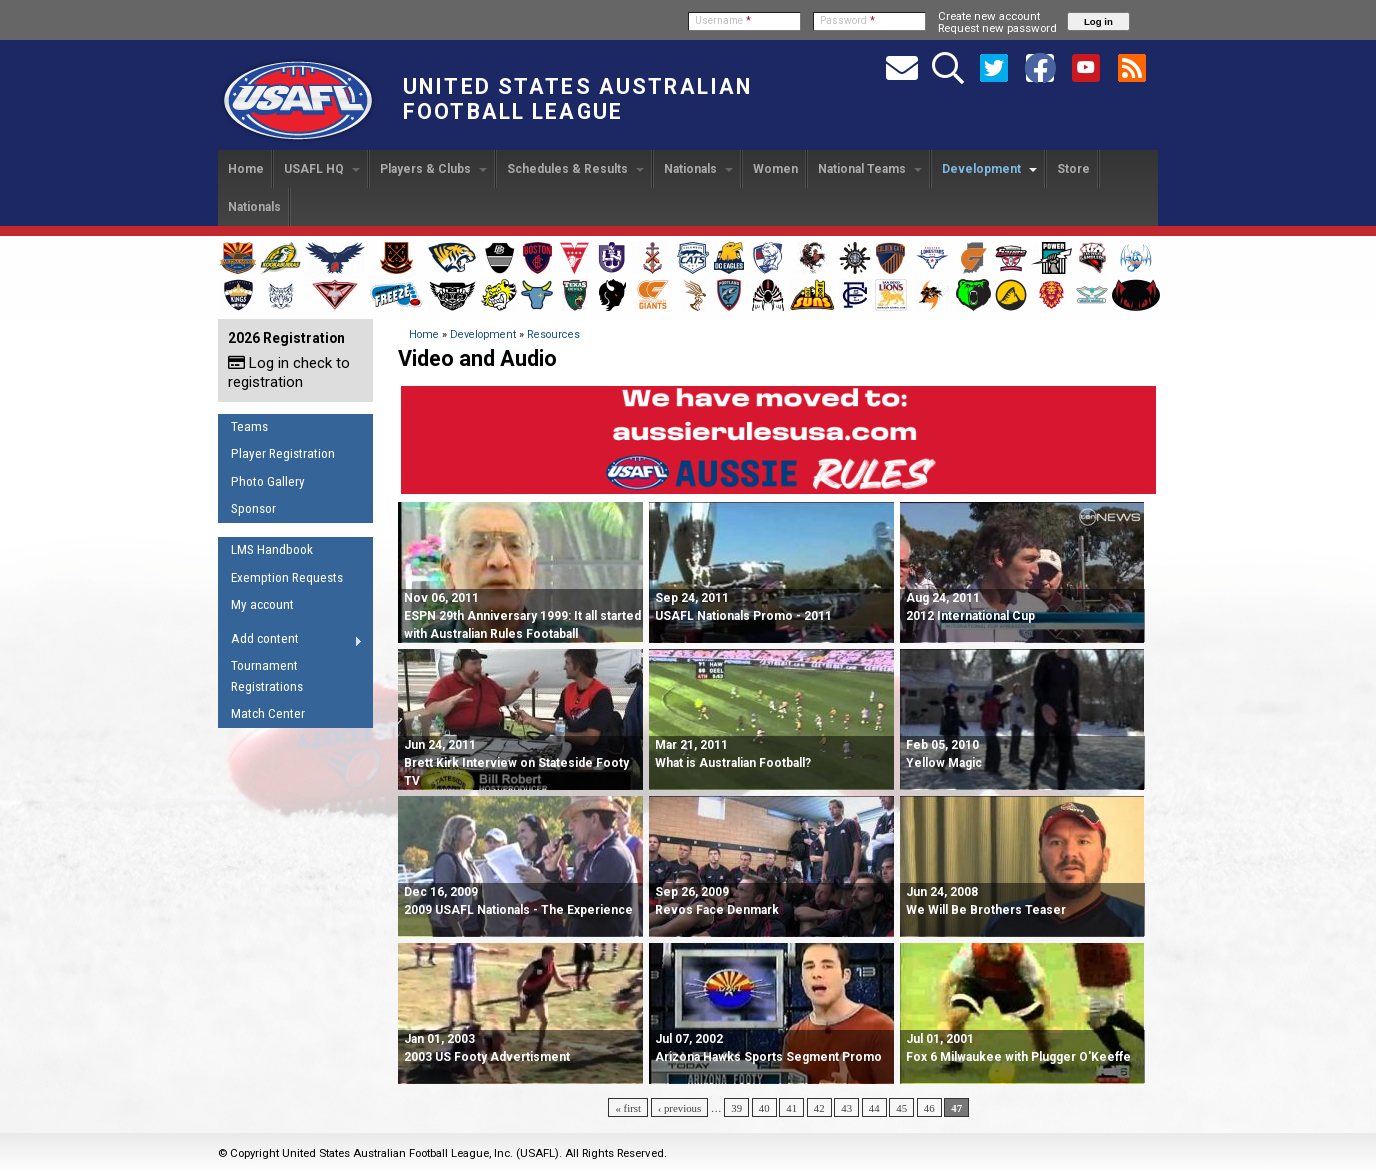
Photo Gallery (268, 481)
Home (246, 169)
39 (736, 1108)
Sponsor (253, 508)
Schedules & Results (575, 169)
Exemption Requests (287, 577)
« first (628, 1108)
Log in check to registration (289, 372)
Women (775, 169)
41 (791, 1108)
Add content (290, 642)
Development (989, 169)
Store (1073, 169)
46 (929, 1108)
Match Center (268, 713)
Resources (553, 334)
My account (262, 604)
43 (846, 1108)
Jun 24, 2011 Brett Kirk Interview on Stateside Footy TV (516, 763)
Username (723, 20)
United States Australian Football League (577, 99)
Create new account (989, 16)
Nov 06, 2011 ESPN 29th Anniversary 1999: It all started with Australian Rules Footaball (522, 616)
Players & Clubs (433, 169)
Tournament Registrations (267, 676)
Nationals (698, 169)
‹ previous (679, 1108)
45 (901, 1108)
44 (874, 1108)
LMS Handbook (272, 549)
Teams (249, 426)
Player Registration (283, 453)
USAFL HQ (322, 169)
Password (847, 20)
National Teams (870, 169)
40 (764, 1108)
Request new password (997, 28)
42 (819, 1108)
